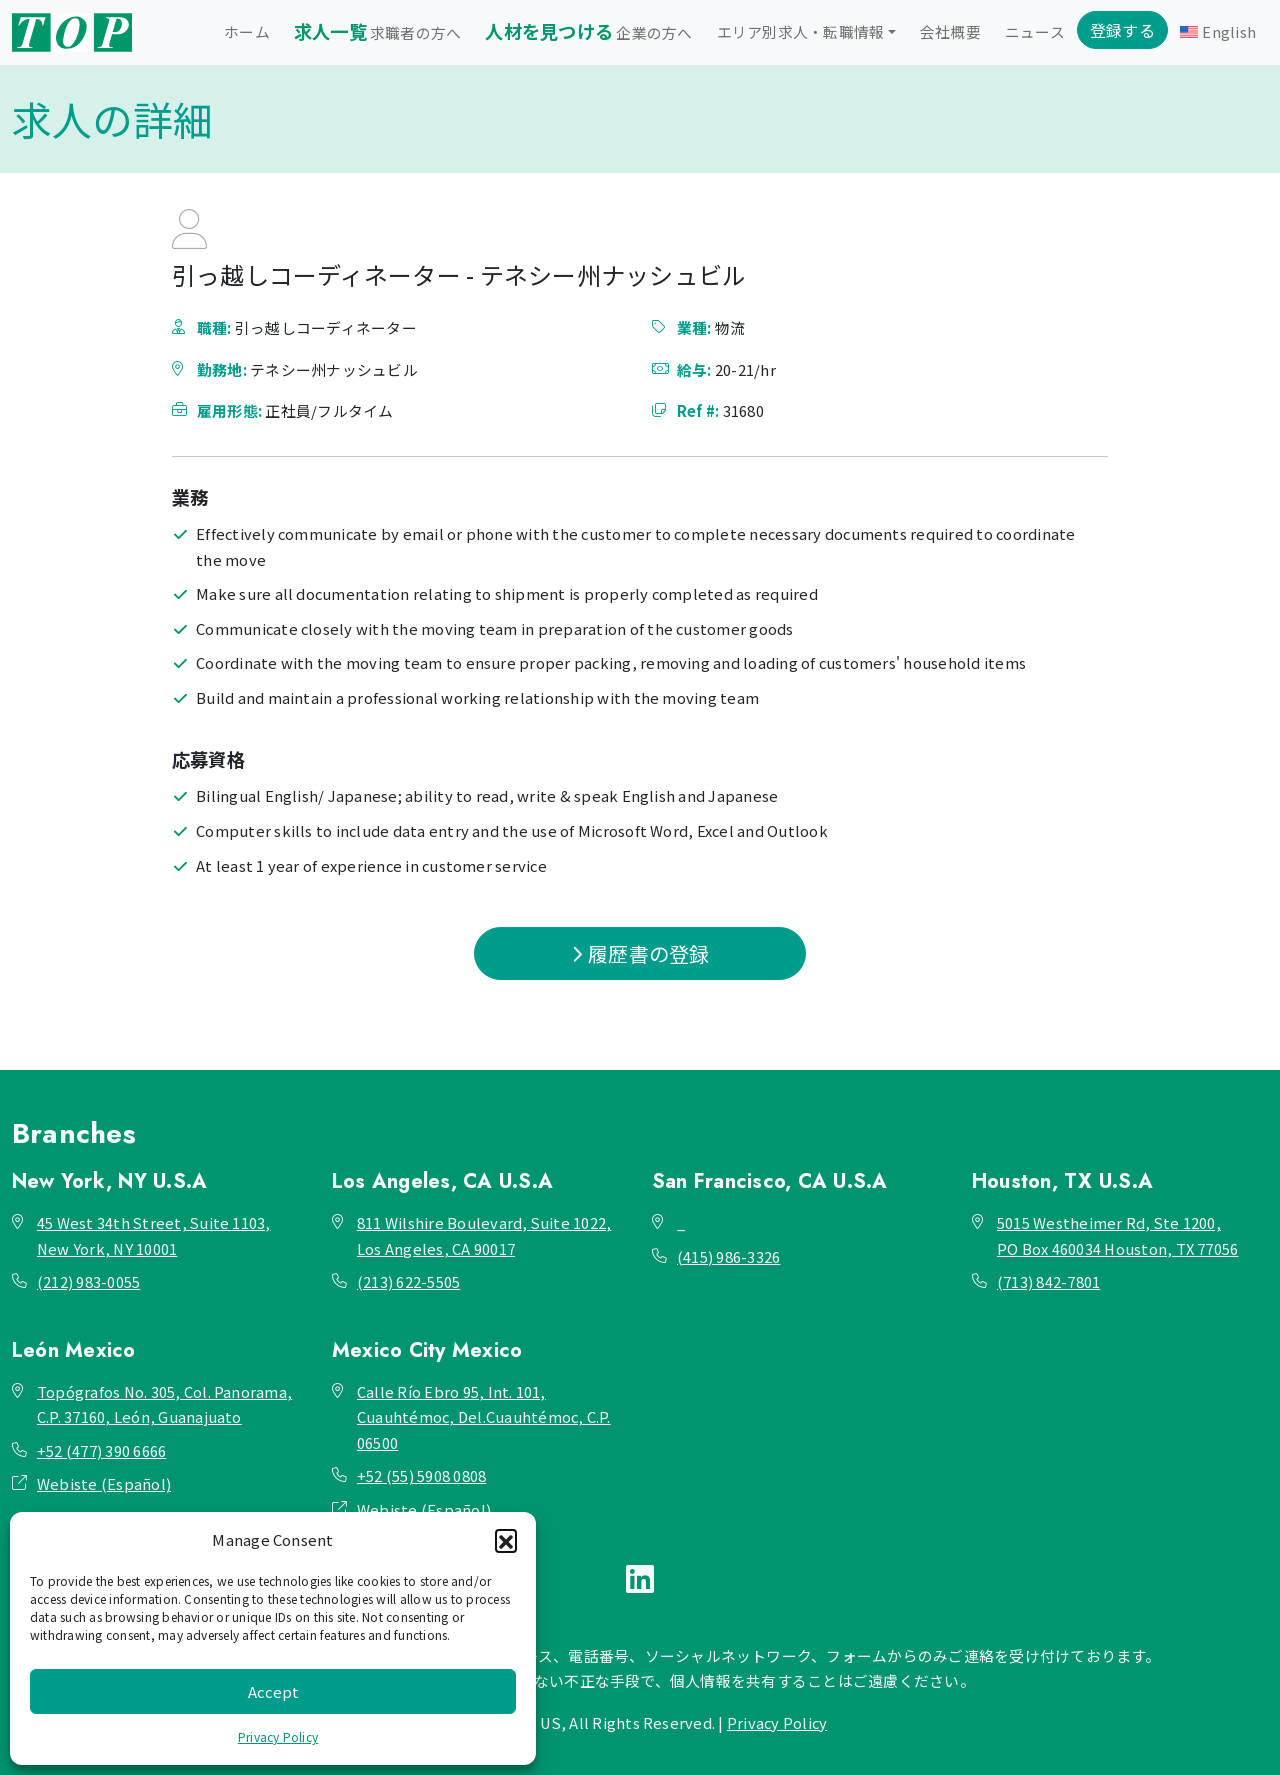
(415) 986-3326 (728, 1256)
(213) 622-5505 (408, 1281)
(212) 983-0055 (88, 1281)
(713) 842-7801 (1048, 1281)
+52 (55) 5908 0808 (421, 1475)
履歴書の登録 (640, 953)
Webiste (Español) (104, 1483)
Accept (273, 1691)
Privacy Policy (278, 1736)
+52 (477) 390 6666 (101, 1450)
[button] (506, 1540)
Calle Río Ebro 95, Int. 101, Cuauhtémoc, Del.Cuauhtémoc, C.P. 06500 (484, 1417)
